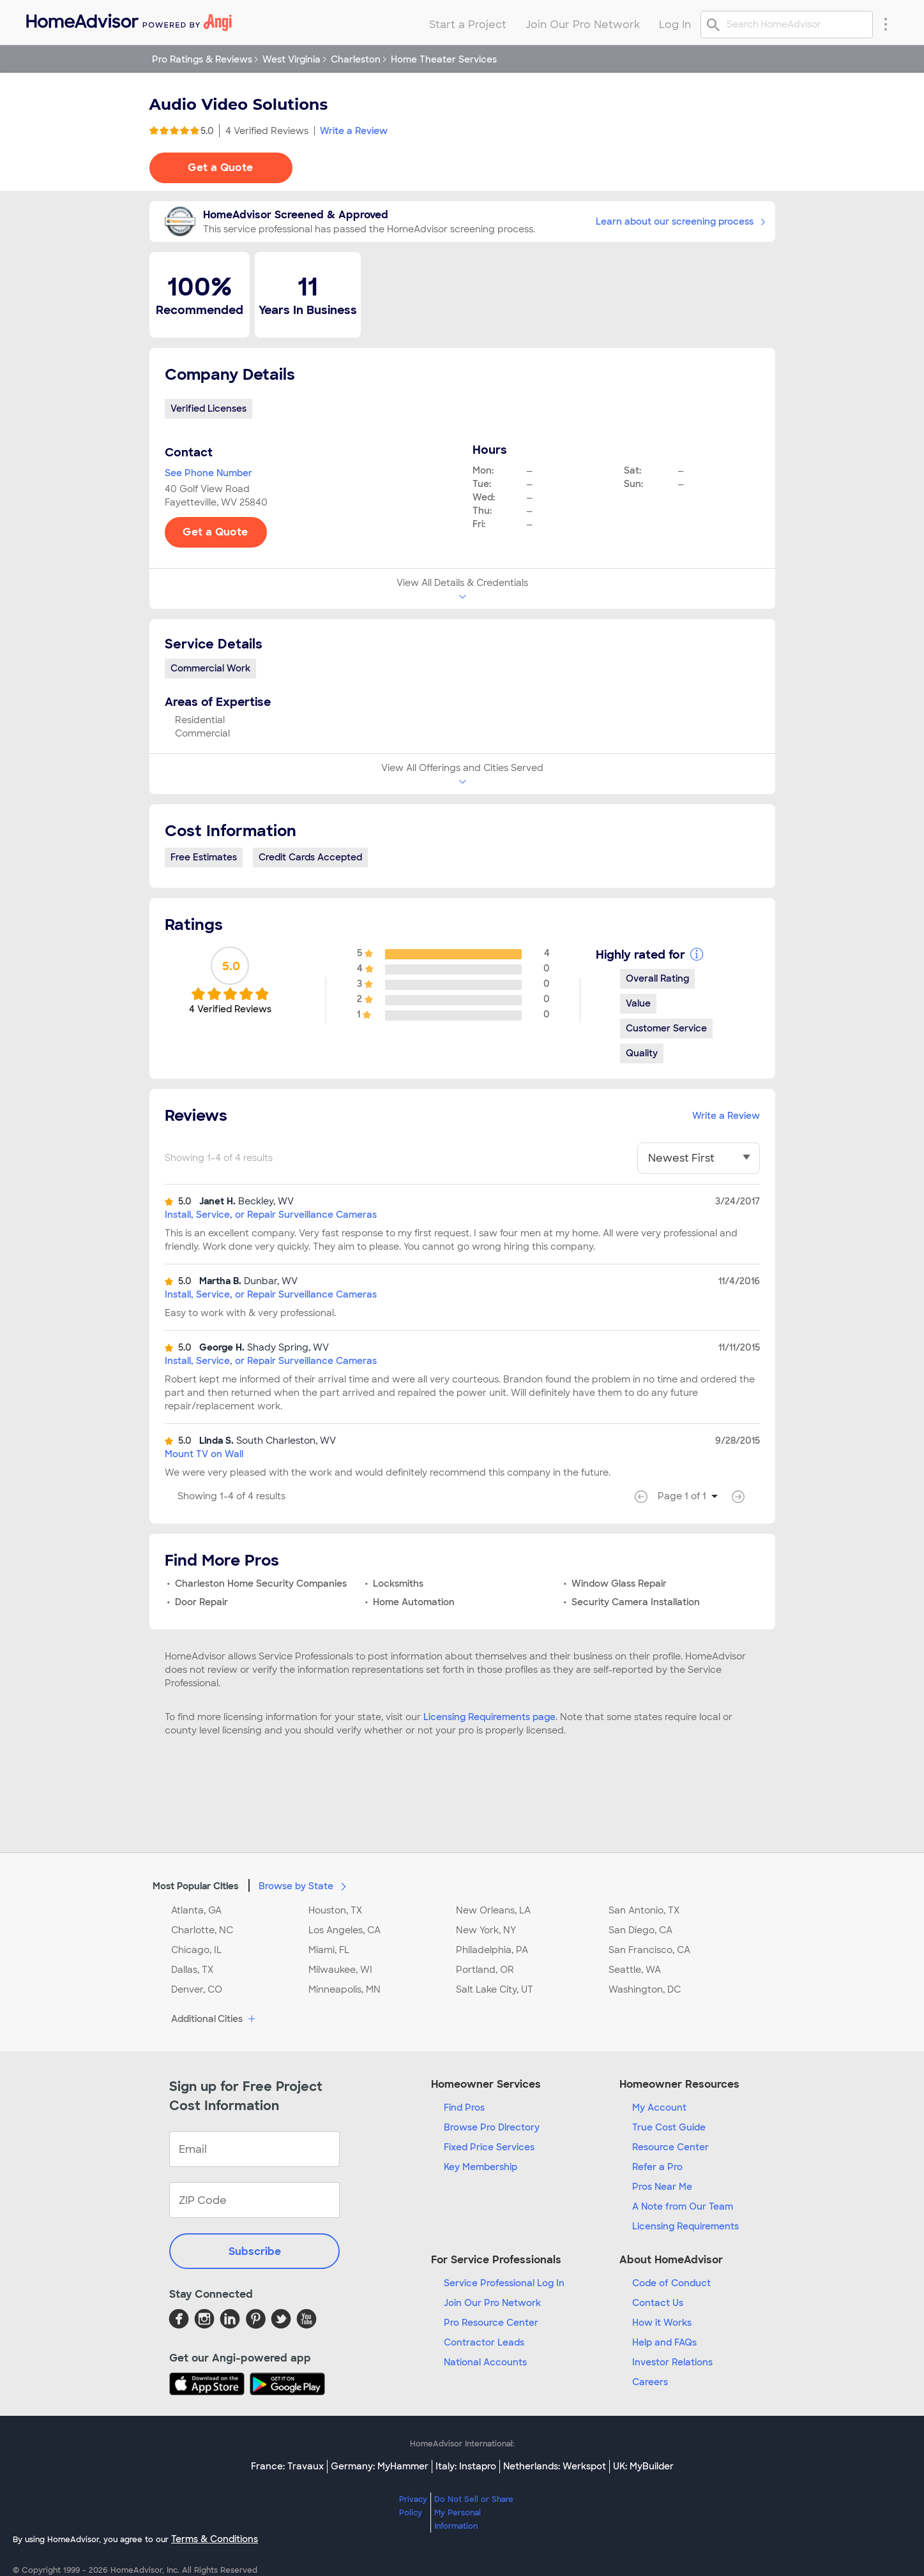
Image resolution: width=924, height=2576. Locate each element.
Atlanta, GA (196, 1910)
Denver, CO (196, 1989)
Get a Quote (220, 167)
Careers (650, 2382)
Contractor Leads (484, 2342)
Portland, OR (485, 1969)
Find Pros (464, 2107)
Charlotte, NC (202, 1930)
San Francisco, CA (649, 1950)
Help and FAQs (664, 2342)
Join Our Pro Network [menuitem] (583, 24)
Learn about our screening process (680, 221)
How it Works (662, 2322)
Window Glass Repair (619, 1583)
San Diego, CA (640, 1930)
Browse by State (305, 1885)
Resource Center (670, 2147)
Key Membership (480, 2167)
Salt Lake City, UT (494, 1989)
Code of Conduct (671, 2283)
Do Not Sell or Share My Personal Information (473, 2512)
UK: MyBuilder (643, 2466)
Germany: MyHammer (379, 2466)
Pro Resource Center (491, 2322)
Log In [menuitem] (675, 24)
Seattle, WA (635, 1969)
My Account (659, 2107)
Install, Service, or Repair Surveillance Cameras (271, 1214)
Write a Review (354, 131)
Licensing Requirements (685, 2226)
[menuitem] (128, 19)
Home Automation (414, 1602)
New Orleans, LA (493, 1910)
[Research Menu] (885, 23)
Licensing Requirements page (489, 1717)
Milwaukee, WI (340, 1969)
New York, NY (486, 1930)
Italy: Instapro (465, 2466)
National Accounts (485, 2362)
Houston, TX (335, 1910)
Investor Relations (672, 2362)
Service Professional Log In (504, 2283)
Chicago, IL (196, 1950)
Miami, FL (328, 1950)
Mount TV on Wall (204, 1454)
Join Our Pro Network (492, 2303)
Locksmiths (398, 1583)
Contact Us (657, 2303)
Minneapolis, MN (344, 1989)
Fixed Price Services (489, 2147)
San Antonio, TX (644, 1910)
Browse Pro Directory (492, 2127)
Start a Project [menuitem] (467, 24)
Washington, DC (645, 1989)
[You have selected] (698, 1158)
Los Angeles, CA (344, 1930)
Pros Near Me (662, 2186)
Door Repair (201, 1602)
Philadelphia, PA (492, 1950)
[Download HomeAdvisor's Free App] (209, 2383)
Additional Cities (215, 2019)
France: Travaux (287, 2466)
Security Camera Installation (636, 1602)
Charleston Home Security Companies (261, 1583)
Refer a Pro (657, 2167)
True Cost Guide (669, 2127)
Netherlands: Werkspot (554, 2466)
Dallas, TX (192, 1969)
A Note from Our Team (682, 2206)
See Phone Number (208, 473)
